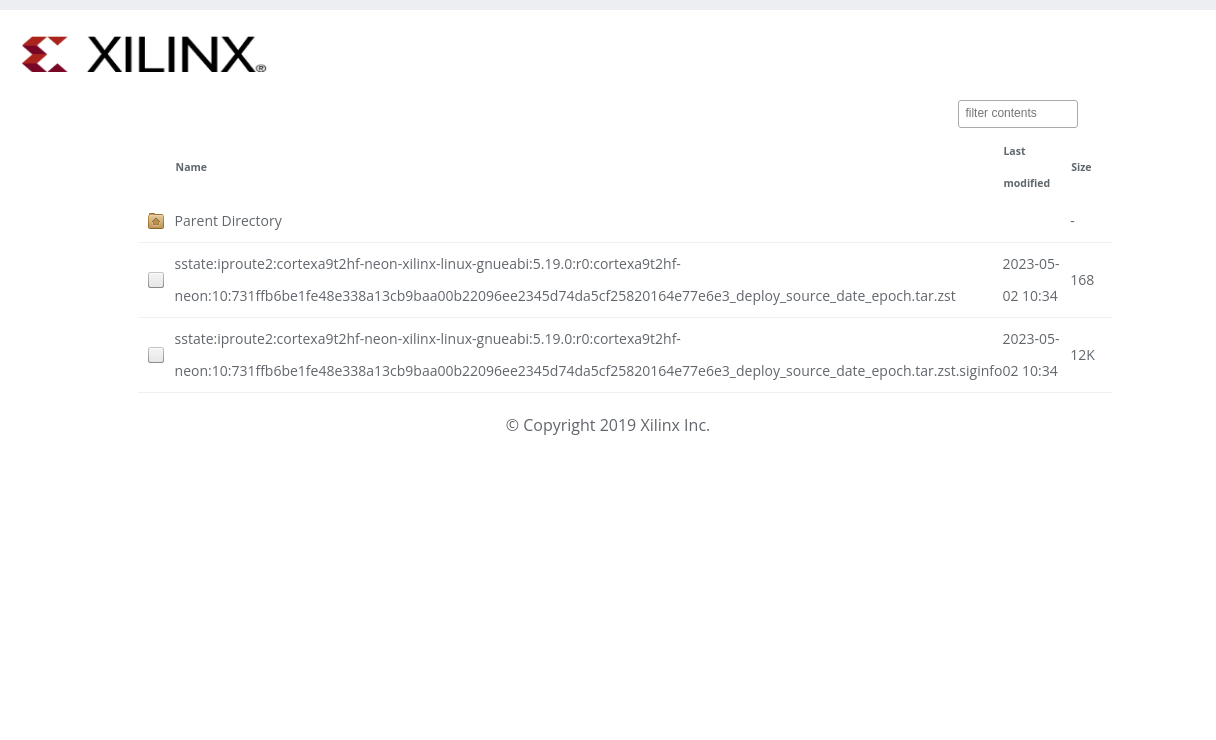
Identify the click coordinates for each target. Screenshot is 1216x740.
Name (191, 167)
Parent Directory (228, 220)
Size (1081, 167)
